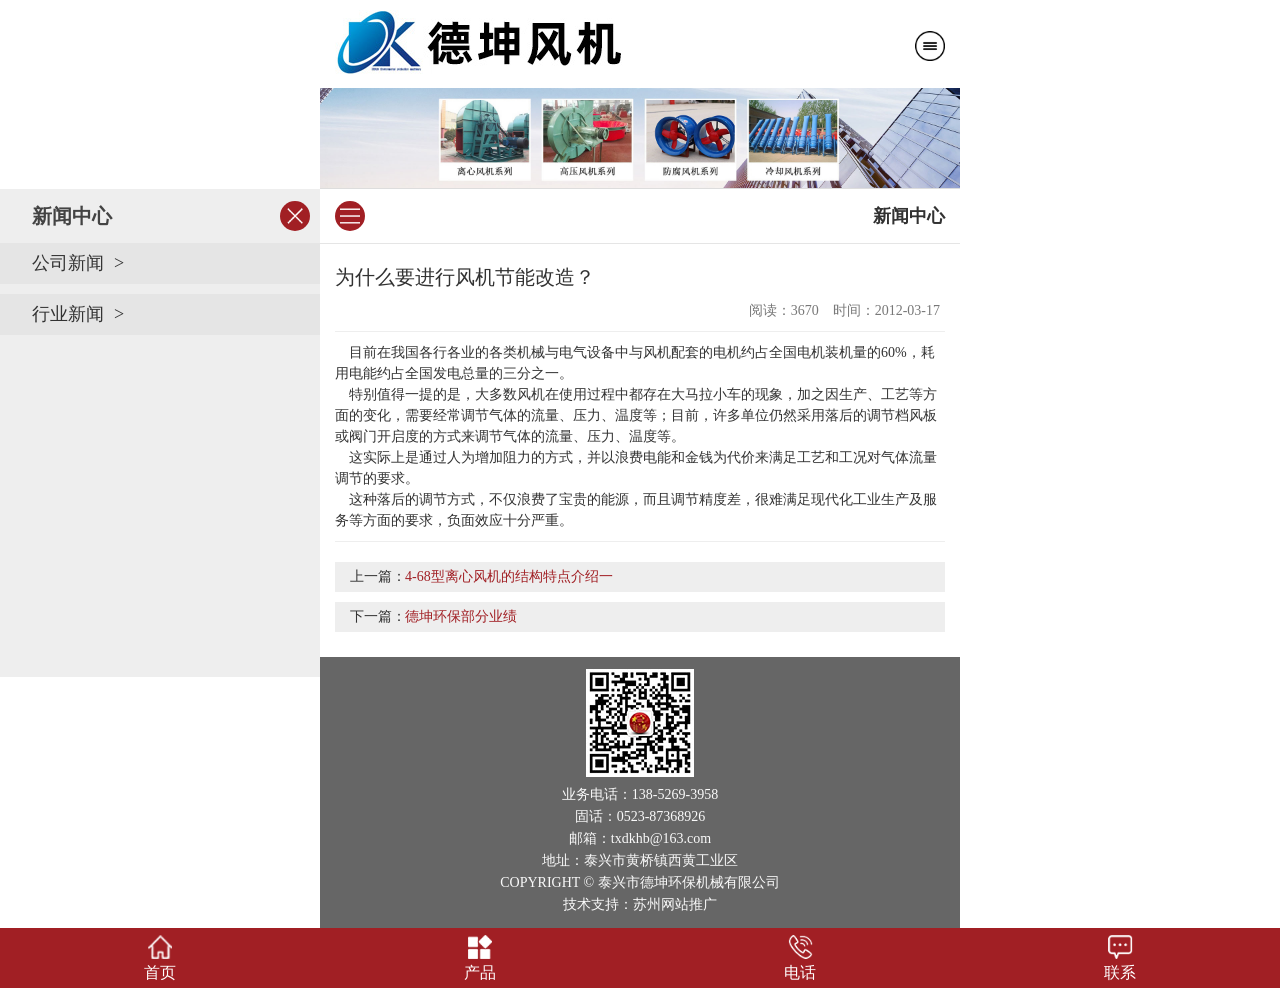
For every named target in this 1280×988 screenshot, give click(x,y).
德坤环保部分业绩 (461, 616)
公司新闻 (68, 263)
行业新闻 (68, 314)
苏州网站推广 (675, 904)
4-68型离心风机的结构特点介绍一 (509, 576)
